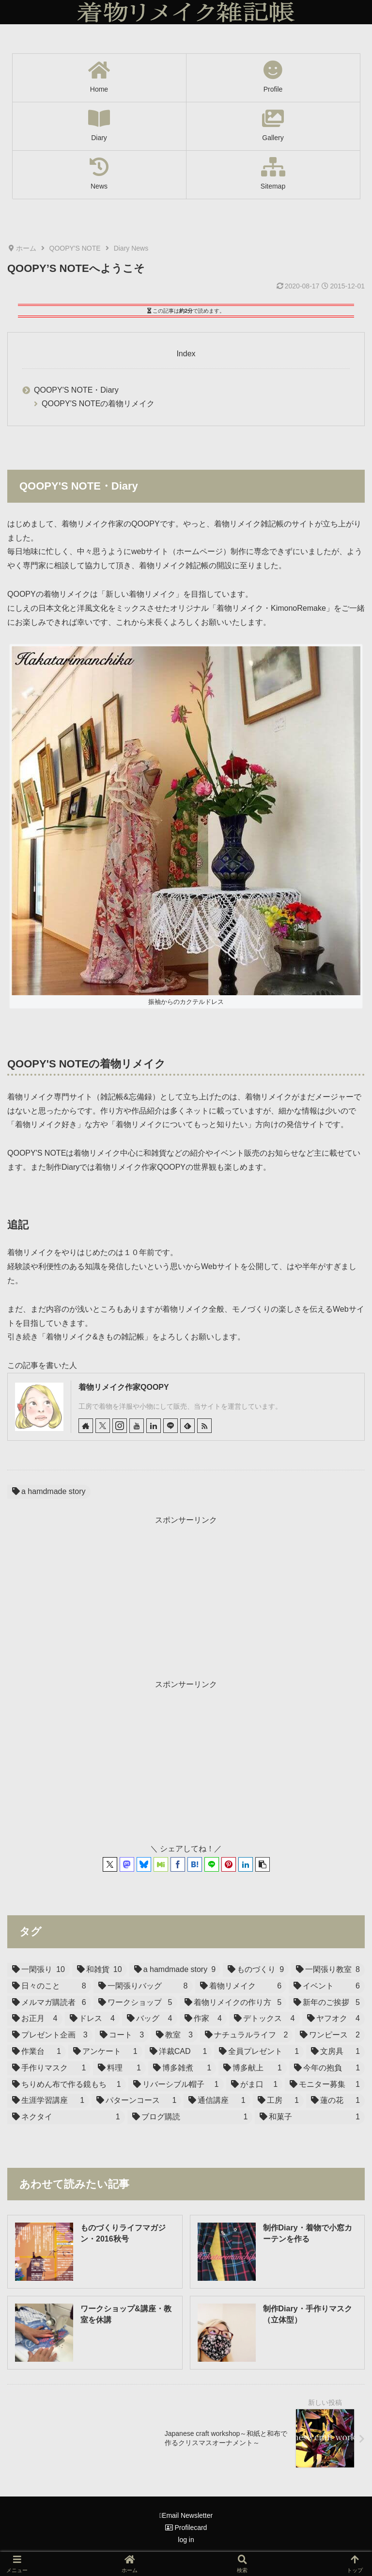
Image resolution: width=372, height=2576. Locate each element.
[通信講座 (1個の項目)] (217, 2101)
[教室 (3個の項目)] (174, 2035)
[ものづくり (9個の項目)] (256, 1970)
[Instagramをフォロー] (119, 1425)
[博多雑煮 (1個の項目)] (182, 2068)
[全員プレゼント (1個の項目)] (259, 2052)
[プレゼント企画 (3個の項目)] (50, 2035)
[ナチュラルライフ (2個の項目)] (246, 2035)
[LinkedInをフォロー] (153, 1425)
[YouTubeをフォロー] (136, 1425)
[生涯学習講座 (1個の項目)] (48, 2101)
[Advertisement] (186, 1595)
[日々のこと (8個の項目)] (49, 1986)
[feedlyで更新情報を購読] (187, 1425)
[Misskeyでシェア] (161, 1864)
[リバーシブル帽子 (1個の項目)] (176, 2085)
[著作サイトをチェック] (85, 1425)
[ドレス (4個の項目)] (92, 2019)
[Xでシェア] (110, 1864)
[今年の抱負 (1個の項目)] (327, 2068)
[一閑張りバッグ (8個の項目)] (143, 1986)
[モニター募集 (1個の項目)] (325, 2085)
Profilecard (186, 2527)
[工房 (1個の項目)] (278, 2101)
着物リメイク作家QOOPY (123, 1387)
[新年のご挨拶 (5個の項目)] (327, 2003)
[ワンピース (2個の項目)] (330, 2035)
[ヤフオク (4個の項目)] (333, 2019)
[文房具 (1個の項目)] (335, 2052)
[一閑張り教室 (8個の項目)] (328, 1970)
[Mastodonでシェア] (127, 1864)
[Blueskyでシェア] (144, 1864)
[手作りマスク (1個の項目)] (49, 2068)
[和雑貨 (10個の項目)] (99, 1970)
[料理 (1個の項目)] (119, 2068)
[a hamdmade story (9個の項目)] (174, 1970)
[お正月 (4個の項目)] (34, 2019)
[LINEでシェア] (211, 1864)
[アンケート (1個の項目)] (105, 2052)
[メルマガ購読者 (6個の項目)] (49, 2003)
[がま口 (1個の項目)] (254, 2085)
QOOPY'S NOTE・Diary (76, 390)
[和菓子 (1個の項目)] (310, 2117)
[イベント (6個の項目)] (327, 1986)
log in (186, 2540)
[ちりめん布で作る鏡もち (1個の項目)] (66, 2085)
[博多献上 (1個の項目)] (252, 2068)
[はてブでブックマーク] (194, 1864)
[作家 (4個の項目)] (203, 2019)
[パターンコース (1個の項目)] (136, 2101)
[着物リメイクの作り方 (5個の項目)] (233, 2003)
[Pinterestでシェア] (228, 1864)
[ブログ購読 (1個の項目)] (190, 2117)
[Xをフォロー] (102, 1425)
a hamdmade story (49, 1491)
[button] (262, 1864)
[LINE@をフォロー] (170, 1425)
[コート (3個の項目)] (122, 2035)
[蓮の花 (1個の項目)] (335, 2101)
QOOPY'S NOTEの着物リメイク (98, 403)
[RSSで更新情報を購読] (204, 1425)
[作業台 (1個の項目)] (36, 2052)
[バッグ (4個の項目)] (149, 2019)
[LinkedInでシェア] (245, 1864)
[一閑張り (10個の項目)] (38, 1970)
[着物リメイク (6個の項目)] (241, 1986)
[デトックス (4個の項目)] (264, 2019)
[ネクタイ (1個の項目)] (66, 2117)
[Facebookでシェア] (177, 1864)
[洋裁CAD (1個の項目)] (178, 2052)
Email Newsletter (186, 2515)
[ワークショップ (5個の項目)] (135, 2003)
